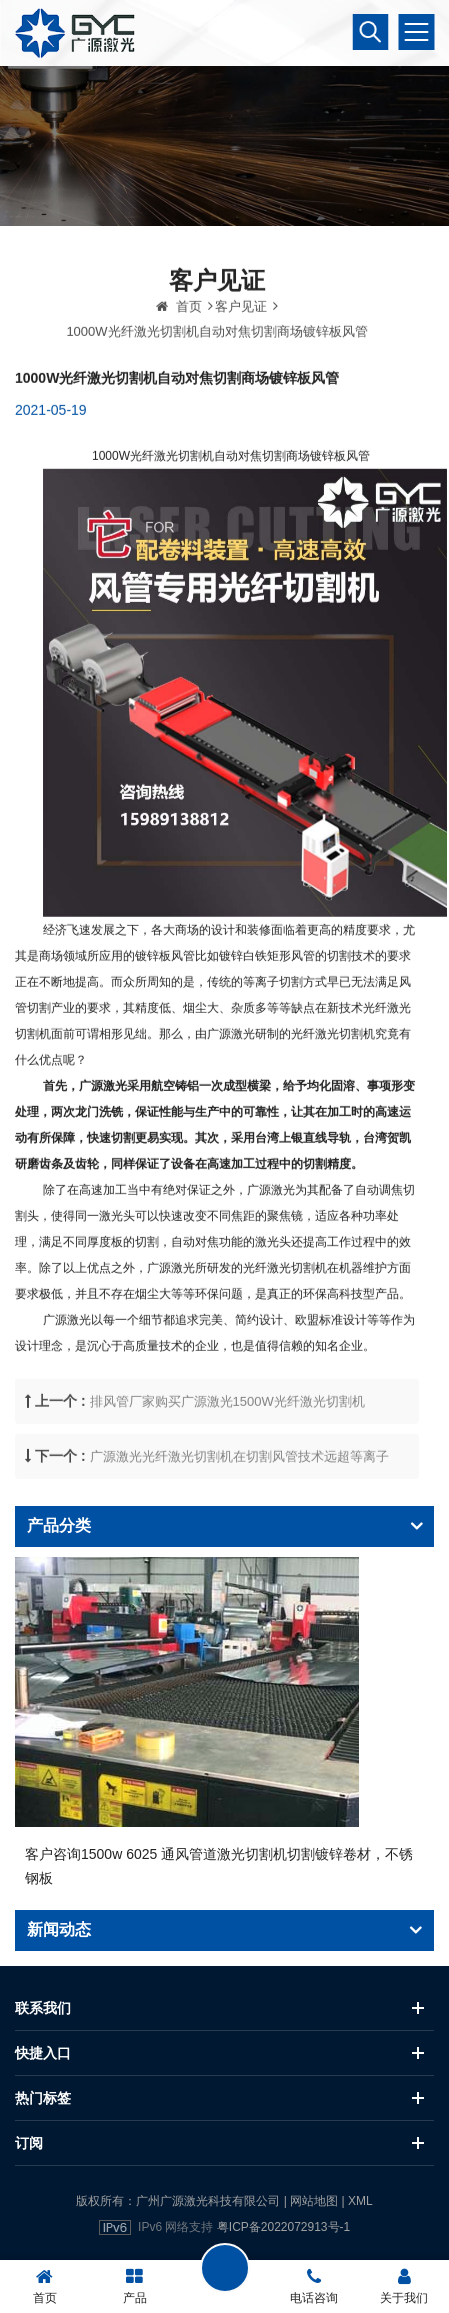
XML (360, 2201)
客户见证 (241, 350)
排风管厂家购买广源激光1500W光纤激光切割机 (227, 1444)
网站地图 (314, 2201)
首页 (179, 350)
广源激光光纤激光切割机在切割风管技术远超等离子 (239, 1499)
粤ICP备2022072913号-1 (283, 2227)
